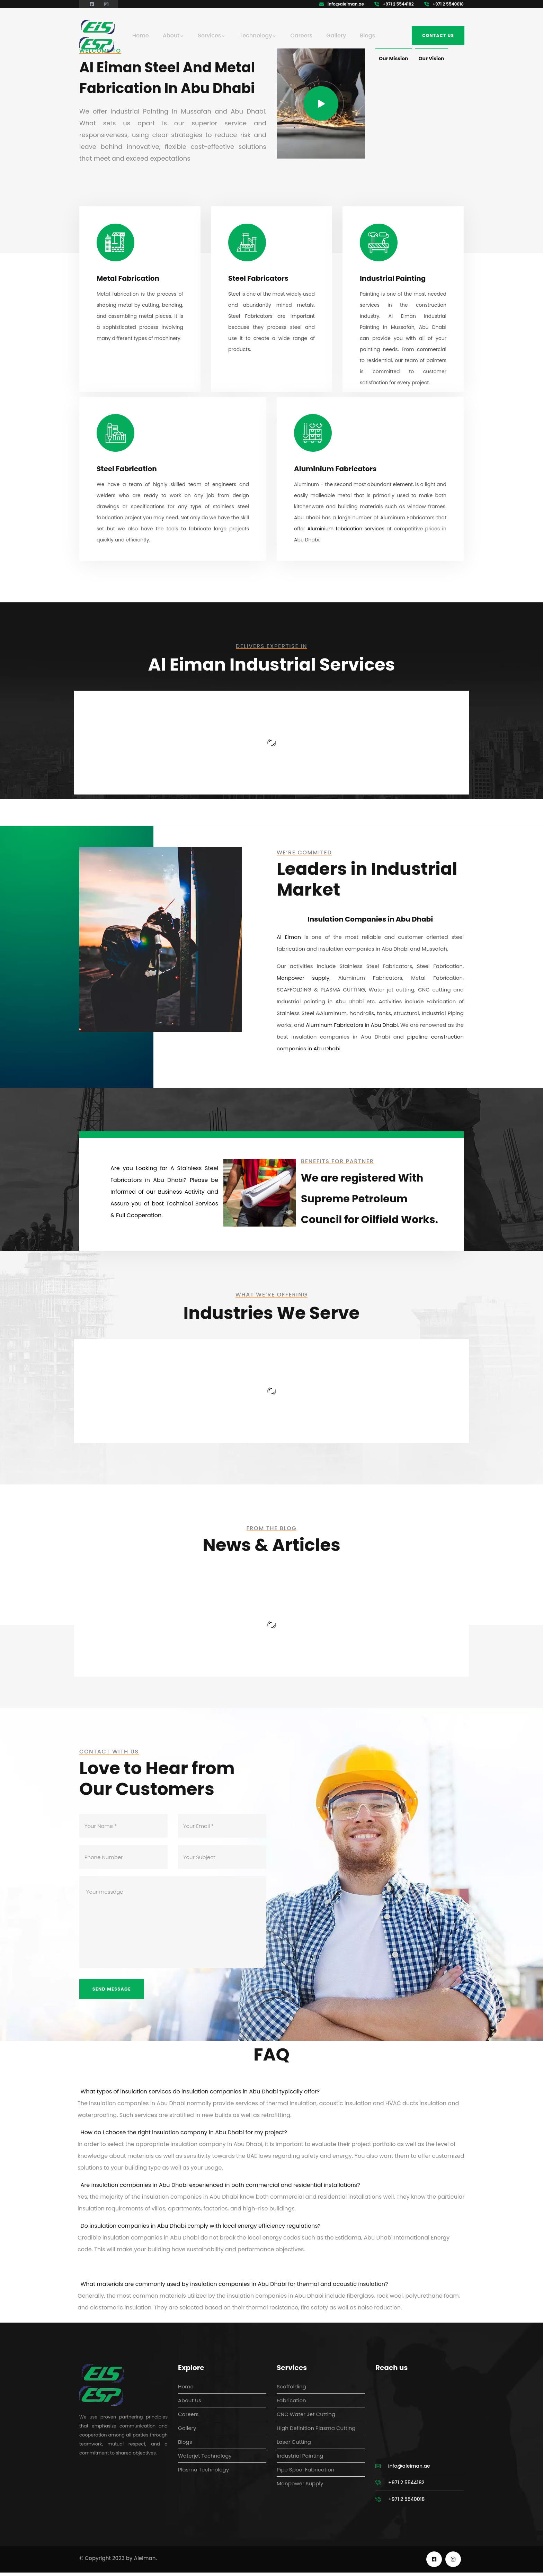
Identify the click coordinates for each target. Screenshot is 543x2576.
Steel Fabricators (258, 278)
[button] (271, 2095)
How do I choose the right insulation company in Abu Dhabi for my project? (184, 2136)
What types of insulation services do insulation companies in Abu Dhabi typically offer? (200, 2095)
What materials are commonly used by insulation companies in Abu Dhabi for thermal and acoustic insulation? (234, 2287)
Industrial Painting (393, 278)
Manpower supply (303, 977)
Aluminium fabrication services (346, 528)
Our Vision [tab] (431, 58)
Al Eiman (289, 937)
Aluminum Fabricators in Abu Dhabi (352, 1025)
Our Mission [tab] (393, 58)
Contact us (438, 35)
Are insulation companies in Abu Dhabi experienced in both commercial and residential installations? (220, 2188)
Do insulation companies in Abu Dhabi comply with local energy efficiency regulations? (201, 2229)
